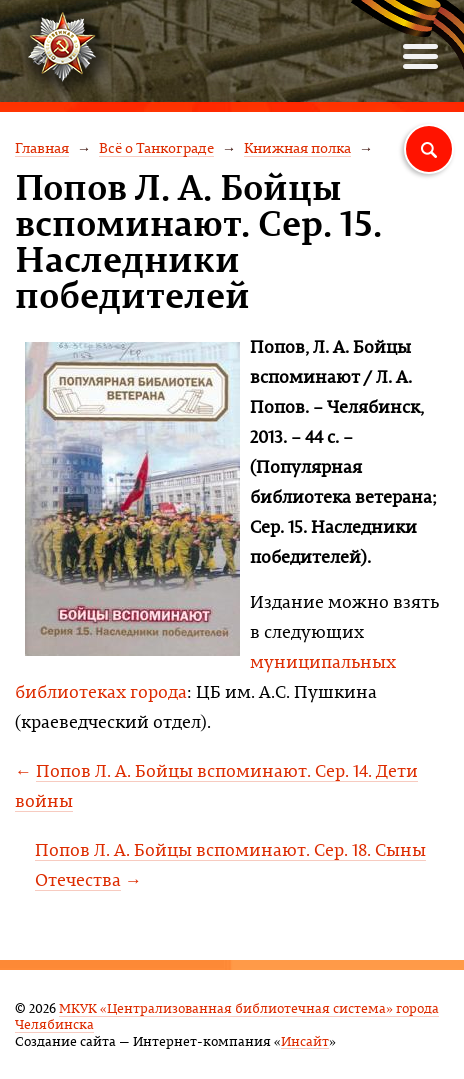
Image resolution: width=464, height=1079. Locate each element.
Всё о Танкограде (156, 147)
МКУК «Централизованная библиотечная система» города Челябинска (227, 1015)
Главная (42, 147)
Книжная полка (297, 147)
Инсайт (305, 1040)
